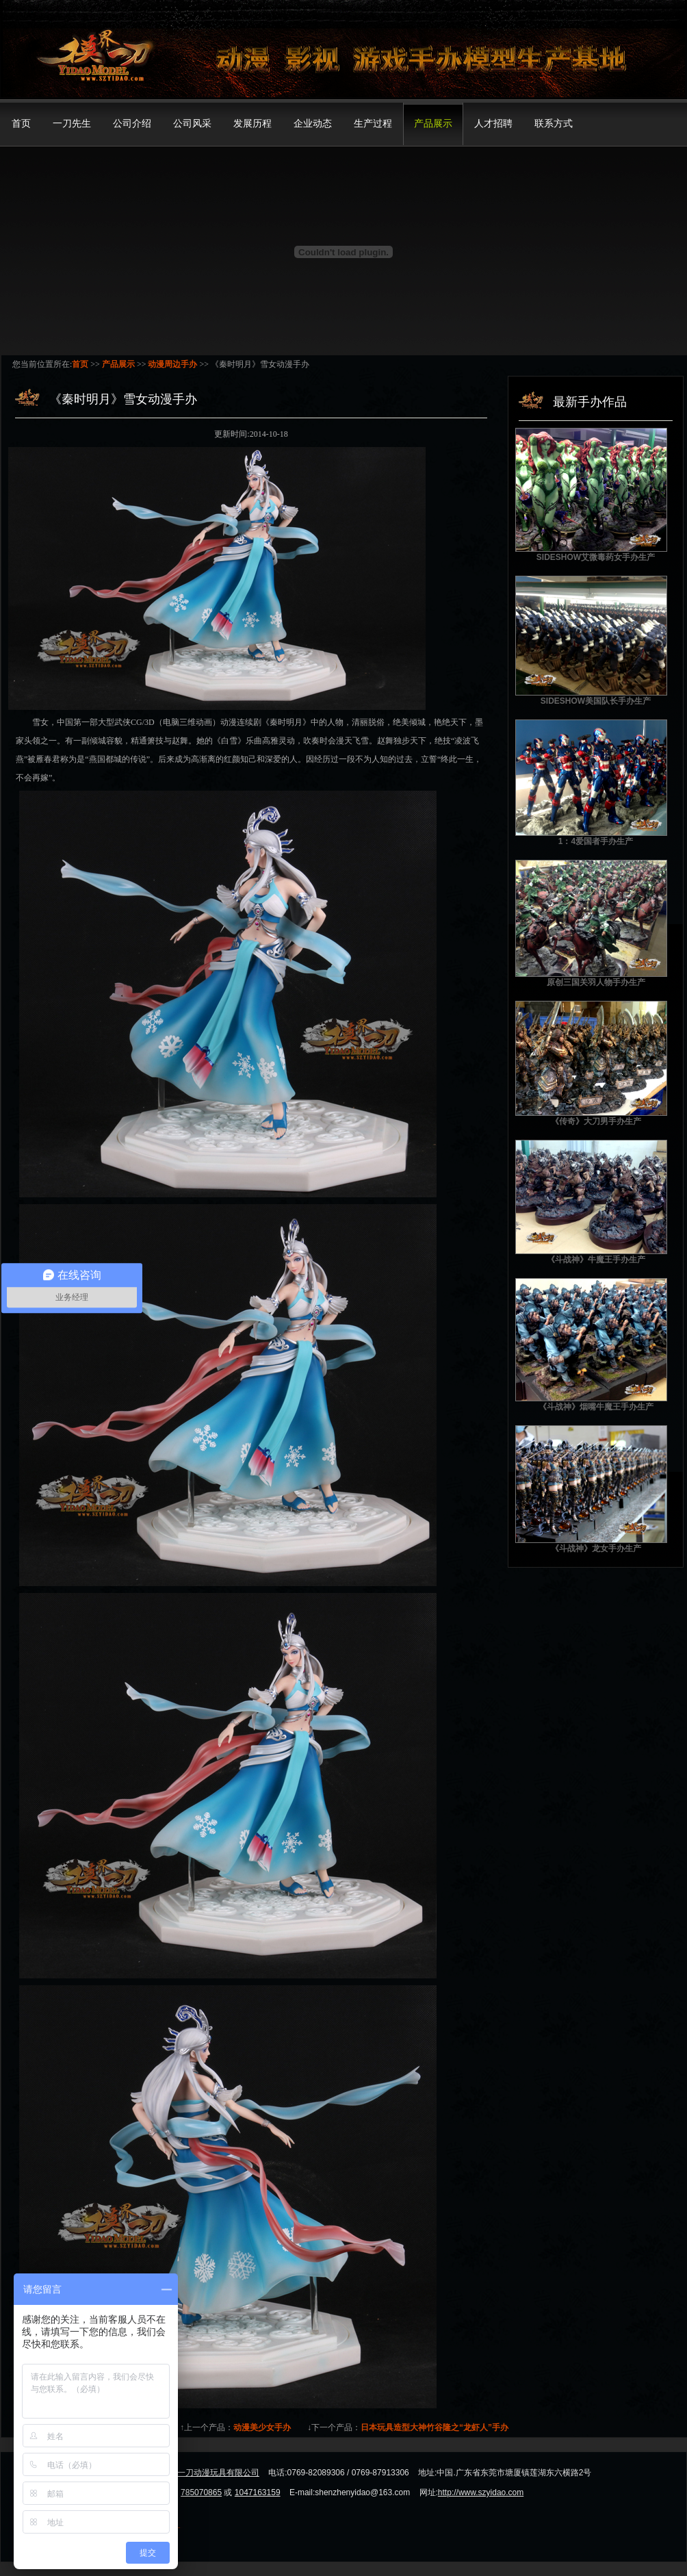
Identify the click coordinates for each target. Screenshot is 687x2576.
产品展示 (433, 123)
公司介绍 (132, 123)
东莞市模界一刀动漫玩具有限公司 (197, 2472)
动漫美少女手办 (262, 2427)
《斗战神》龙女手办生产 (596, 1548)
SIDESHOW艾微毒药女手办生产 (595, 557)
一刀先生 (72, 123)
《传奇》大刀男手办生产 (596, 1121)
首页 (21, 123)
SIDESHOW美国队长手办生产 (596, 701)
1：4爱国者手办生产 (595, 841)
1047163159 (258, 2492)
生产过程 (373, 123)
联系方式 (553, 123)
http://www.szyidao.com (480, 2492)
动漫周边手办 (172, 364)
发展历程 (252, 123)
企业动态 (313, 123)
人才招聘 (493, 123)
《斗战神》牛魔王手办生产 (596, 1259)
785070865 (201, 2492)
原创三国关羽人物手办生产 (596, 982)
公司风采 (192, 123)
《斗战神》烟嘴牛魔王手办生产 (596, 1407)
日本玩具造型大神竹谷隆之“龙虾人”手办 (434, 2427)
